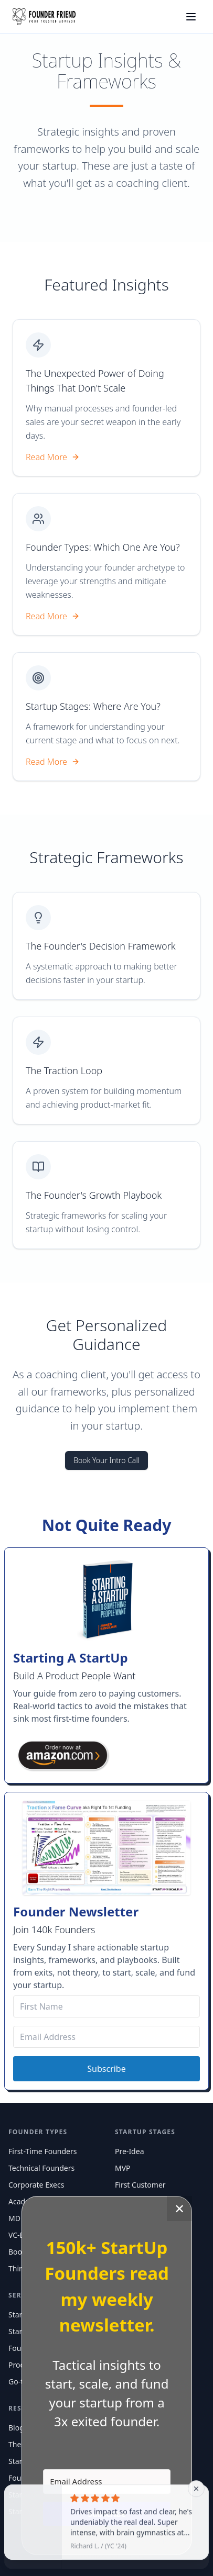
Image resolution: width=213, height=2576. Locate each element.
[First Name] (106, 2006)
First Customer (140, 2185)
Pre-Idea (129, 2151)
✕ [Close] (179, 2208)
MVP (123, 2168)
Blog (16, 2428)
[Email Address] (106, 2037)
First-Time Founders (42, 2151)
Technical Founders (41, 2168)
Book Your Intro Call (106, 1460)
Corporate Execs (36, 2185)
